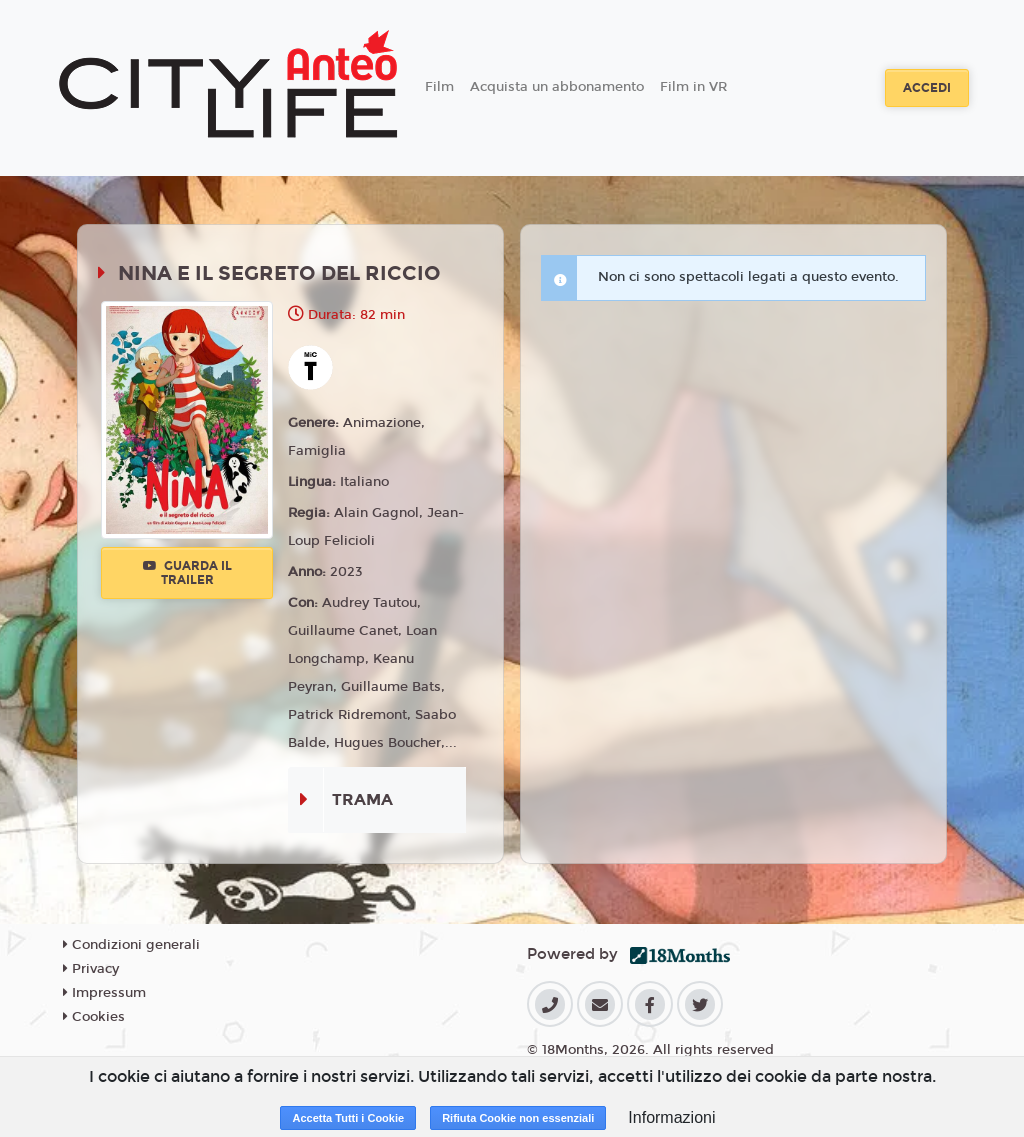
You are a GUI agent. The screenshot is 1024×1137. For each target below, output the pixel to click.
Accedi (927, 88)
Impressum (104, 993)
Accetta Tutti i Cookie (348, 1118)
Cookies (94, 1017)
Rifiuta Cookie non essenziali (518, 1118)
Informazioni (671, 1117)
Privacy (91, 969)
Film (439, 87)
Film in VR (693, 87)
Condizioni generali (131, 945)
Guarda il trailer (187, 573)
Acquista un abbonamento (557, 87)
